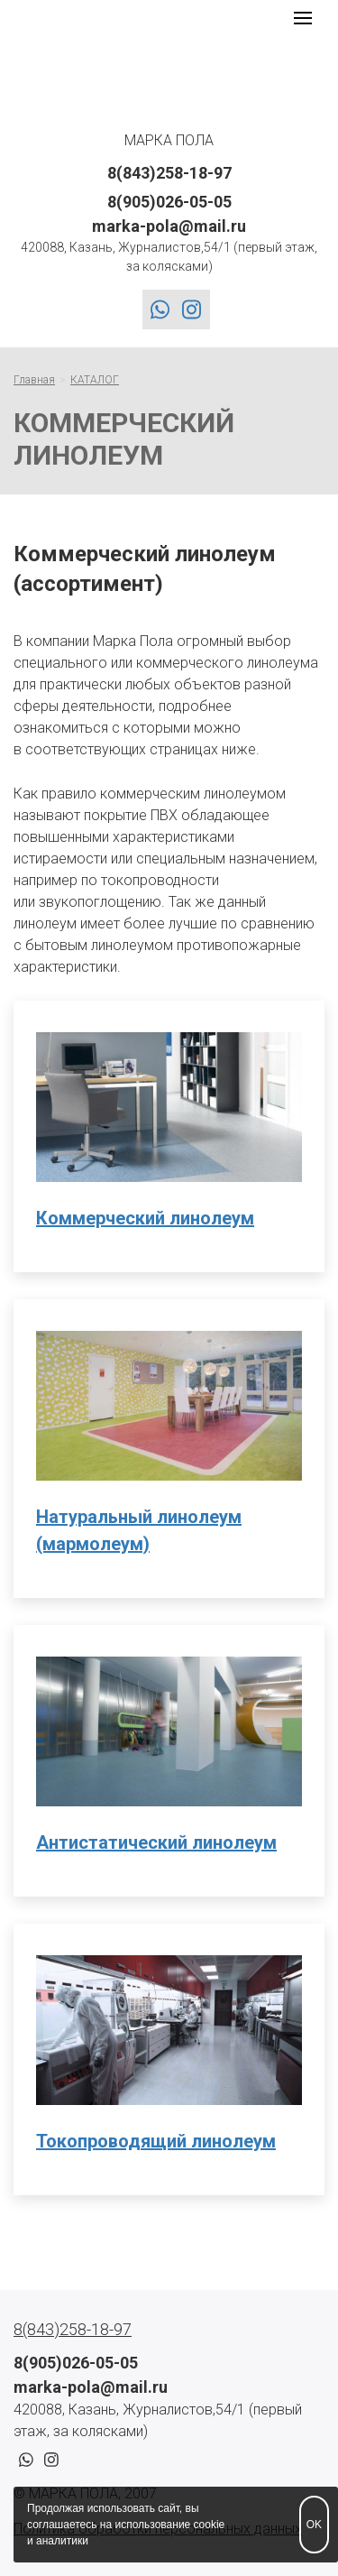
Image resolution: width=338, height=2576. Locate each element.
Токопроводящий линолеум (156, 2141)
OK (314, 2524)
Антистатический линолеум (156, 1842)
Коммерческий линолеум (145, 1218)
